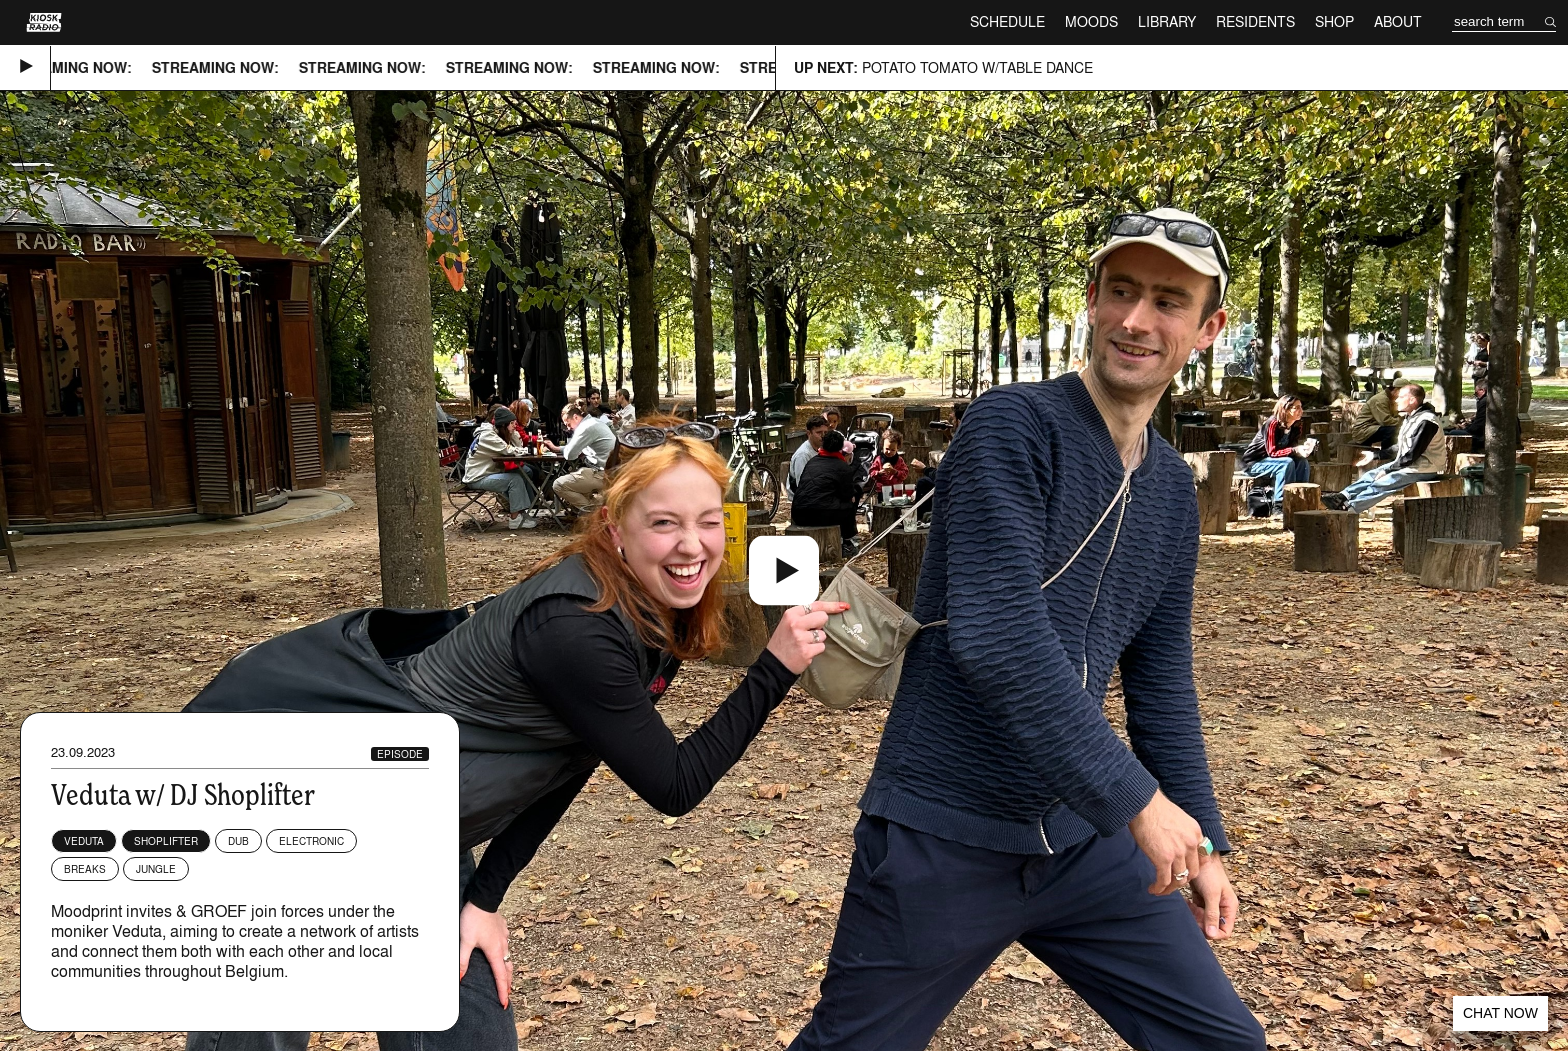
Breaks (85, 869)
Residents (1255, 21)
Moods (1091, 21)
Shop (1334, 21)
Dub (238, 841)
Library (1167, 21)
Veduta (84, 841)
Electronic (311, 841)
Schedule (1007, 21)
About (1398, 21)
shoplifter (166, 841)
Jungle (156, 869)
